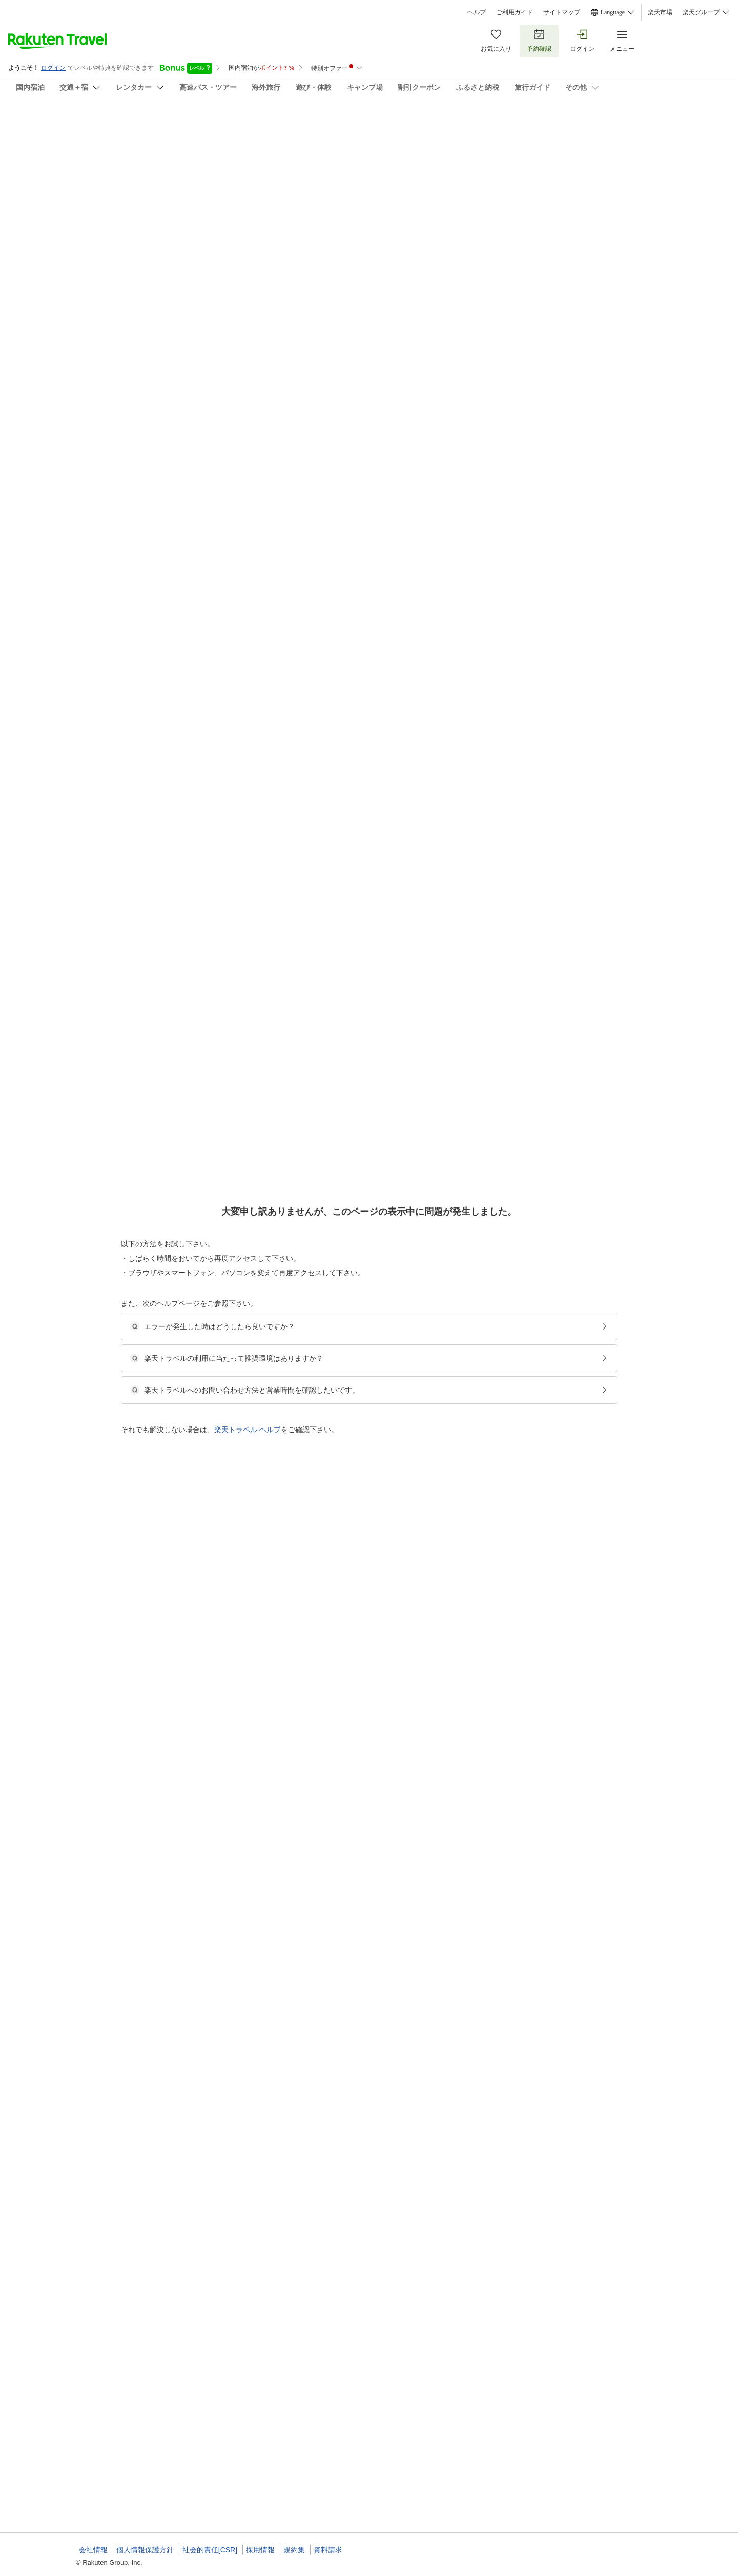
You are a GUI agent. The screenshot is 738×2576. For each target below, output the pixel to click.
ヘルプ (476, 12)
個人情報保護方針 (145, 2550)
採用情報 (260, 2550)
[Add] (676, 132)
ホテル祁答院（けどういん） (144, 123)
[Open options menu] (125, 324)
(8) (222, 174)
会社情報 (93, 2550)
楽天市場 (660, 12)
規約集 (294, 2550)
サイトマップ (561, 12)
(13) (356, 174)
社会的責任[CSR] (209, 2550)
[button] (153, 426)
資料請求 (328, 2550)
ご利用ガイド (514, 12)
